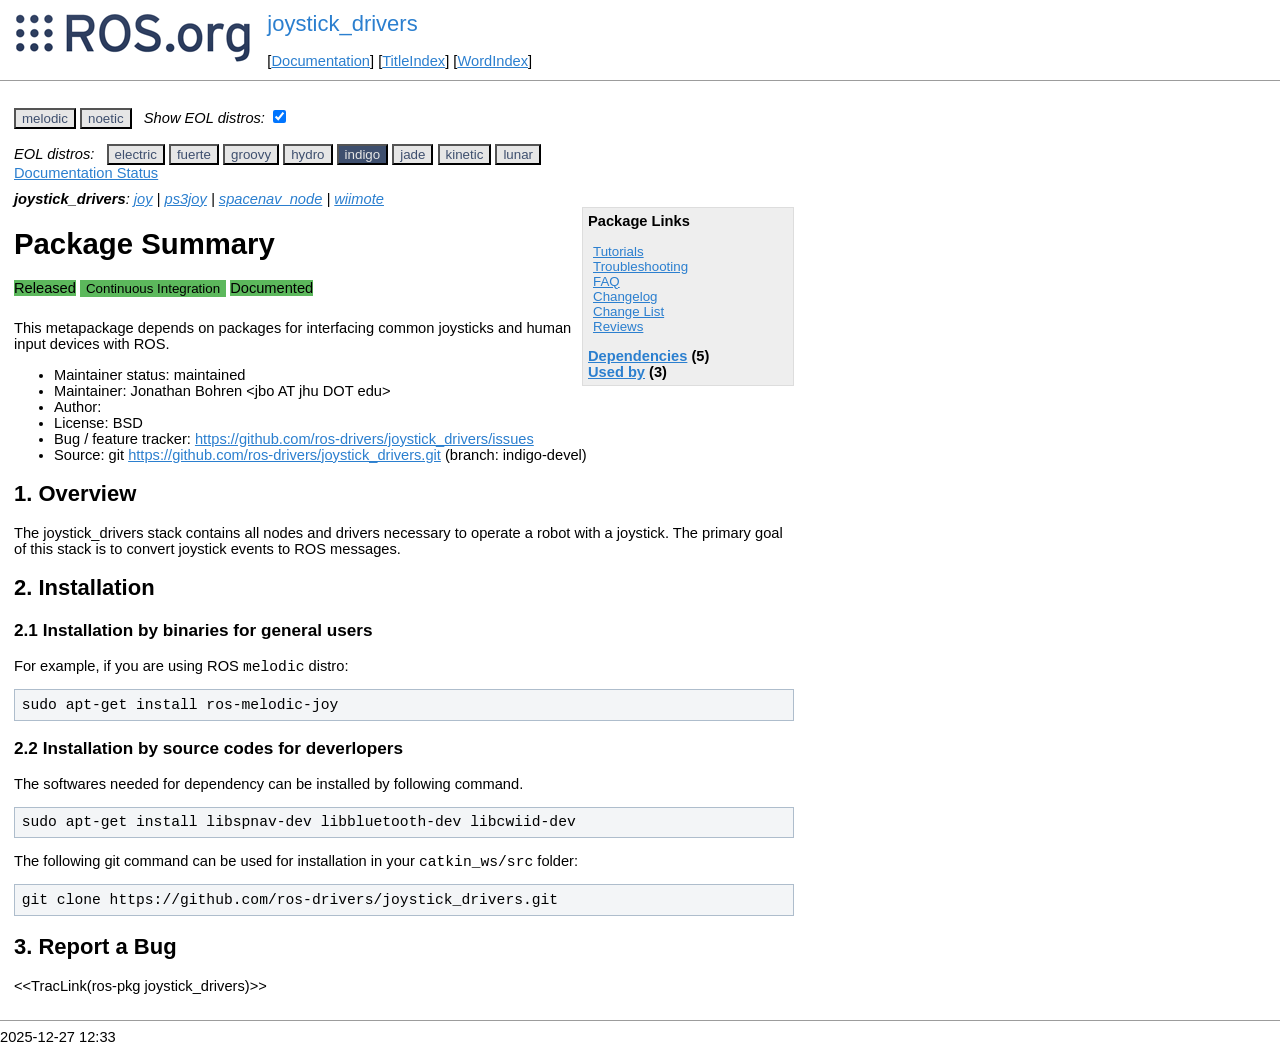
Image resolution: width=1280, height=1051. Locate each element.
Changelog (625, 296)
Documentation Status (86, 173)
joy (143, 199)
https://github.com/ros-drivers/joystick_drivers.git (284, 455)
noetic (106, 118)
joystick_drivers (342, 23)
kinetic (465, 154)
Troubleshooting (640, 266)
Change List (628, 311)
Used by (616, 372)
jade (412, 154)
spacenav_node (271, 199)
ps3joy (185, 199)
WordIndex (492, 61)
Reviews (618, 326)
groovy (251, 154)
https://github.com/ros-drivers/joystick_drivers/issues (364, 439)
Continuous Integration (153, 288)
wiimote (359, 199)
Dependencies (637, 356)
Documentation (320, 61)
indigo (363, 154)
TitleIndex (413, 61)
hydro (307, 154)
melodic (45, 118)
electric (136, 154)
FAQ (606, 281)
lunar (518, 154)
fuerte (194, 154)
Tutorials (618, 251)
